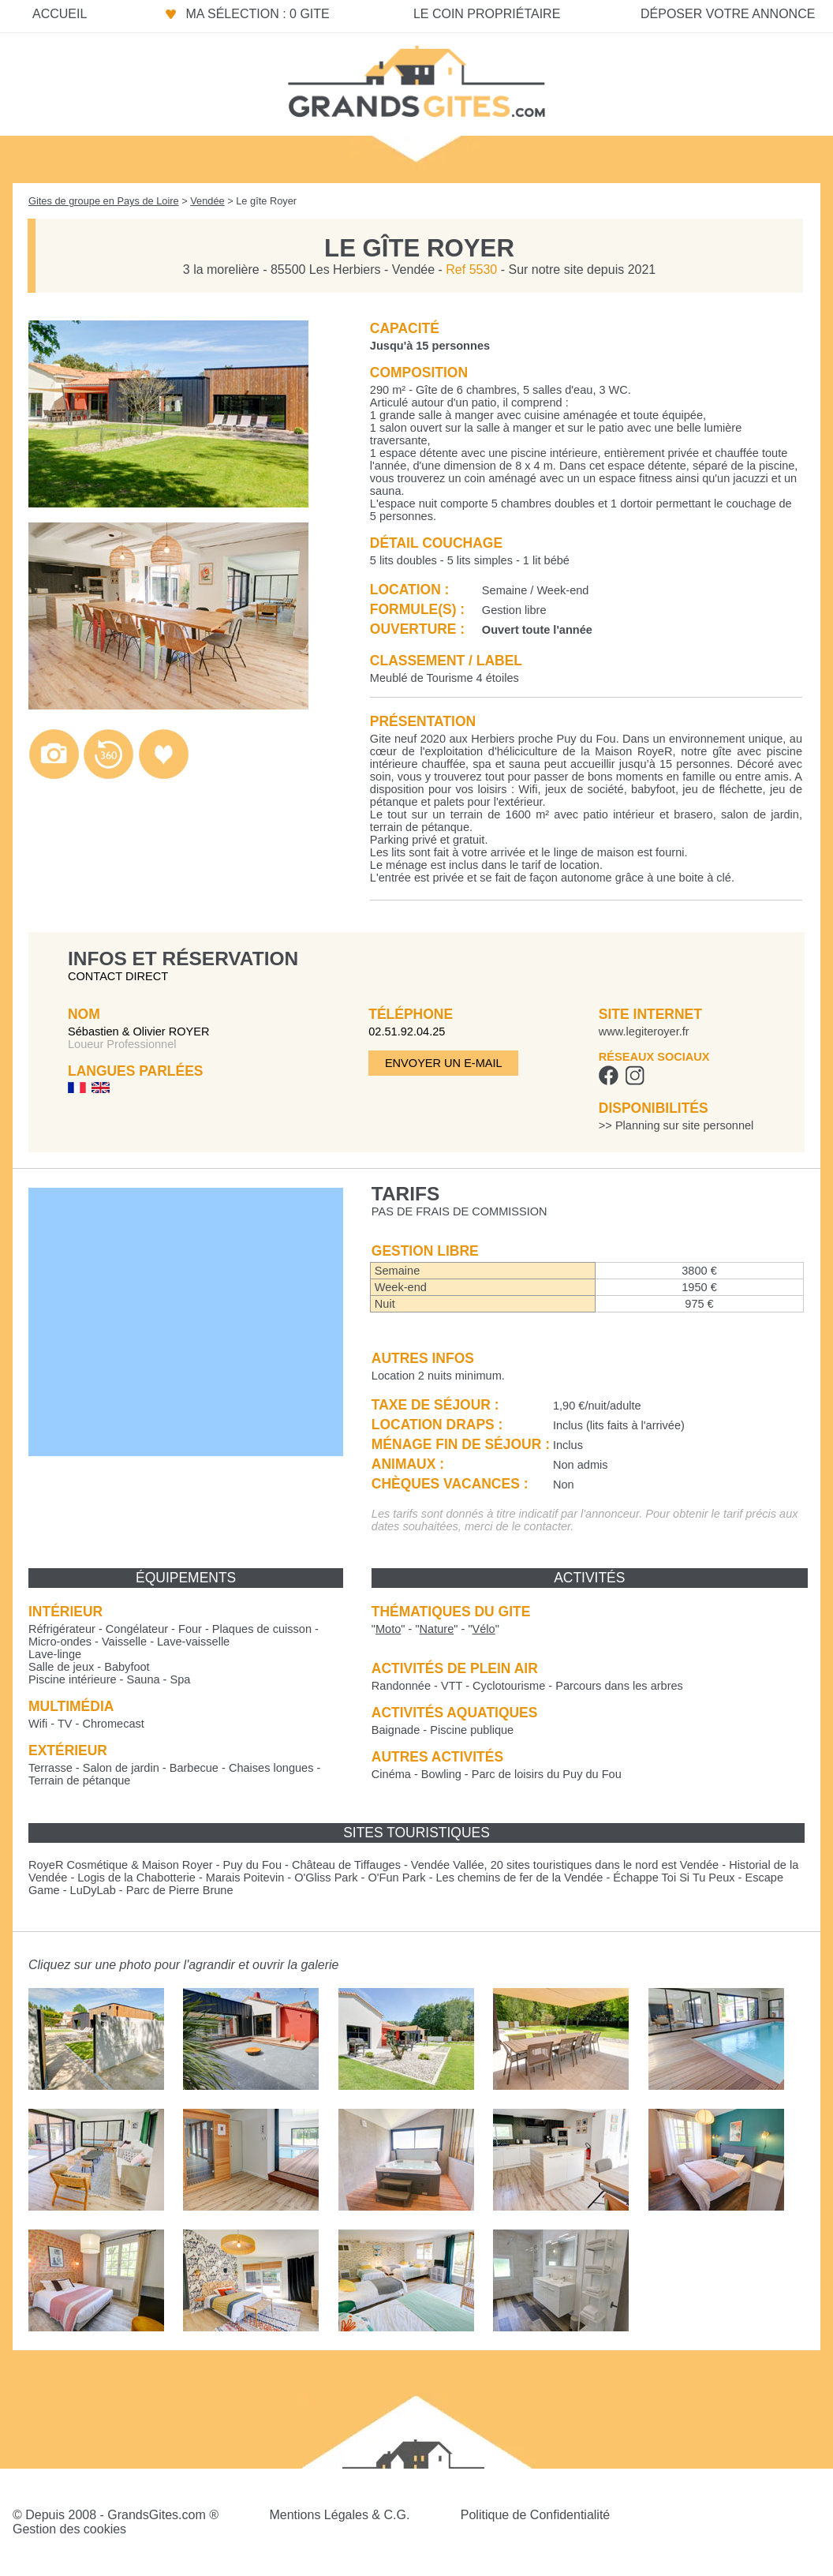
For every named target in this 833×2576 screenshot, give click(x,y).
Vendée (207, 201)
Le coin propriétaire (486, 14)
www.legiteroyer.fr (644, 1031)
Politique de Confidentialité (535, 2515)
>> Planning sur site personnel (676, 1125)
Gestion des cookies (69, 2529)
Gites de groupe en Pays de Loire (103, 201)
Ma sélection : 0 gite (257, 14)
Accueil (59, 14)
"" (388, 1629)
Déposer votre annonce (728, 14)
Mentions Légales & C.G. (339, 2515)
